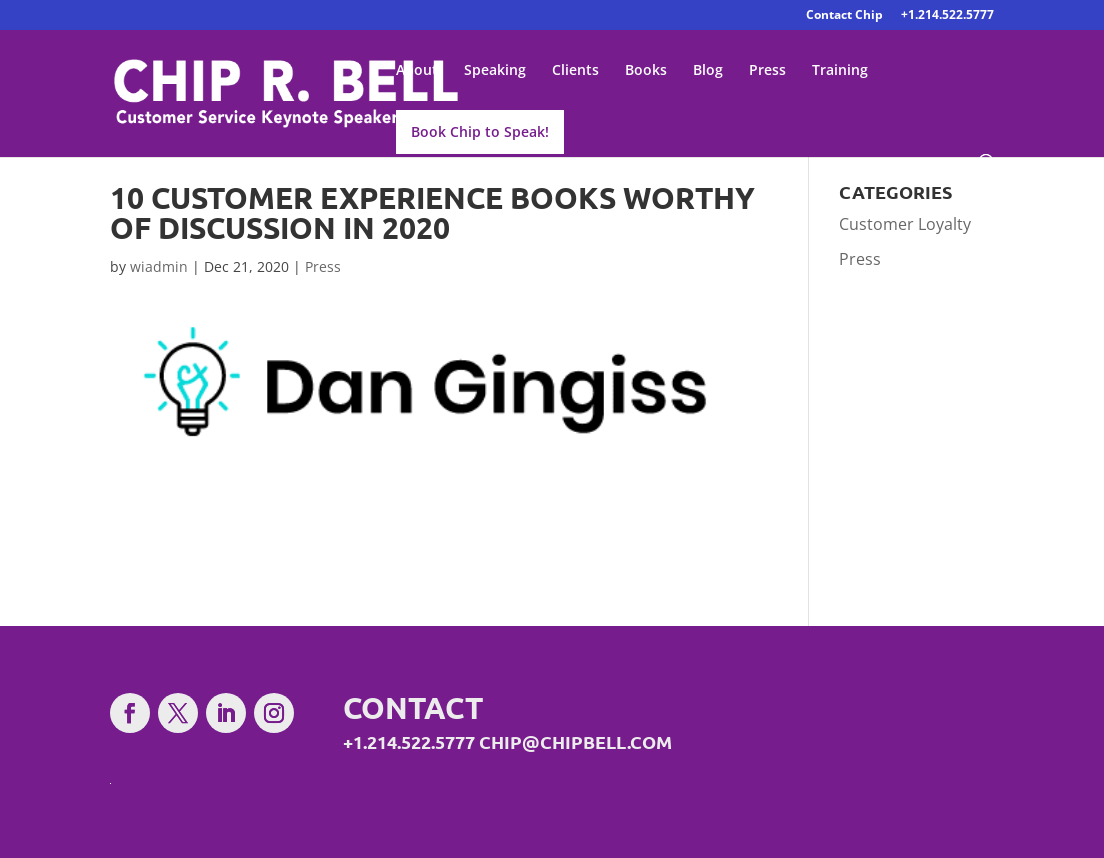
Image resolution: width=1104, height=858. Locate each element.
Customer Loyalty (905, 224)
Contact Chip (844, 16)
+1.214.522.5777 (947, 16)
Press (767, 71)
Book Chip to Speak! (480, 131)
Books (646, 71)
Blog (708, 71)
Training (840, 71)
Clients (575, 71)
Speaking (495, 71)
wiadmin (159, 266)
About (417, 71)
